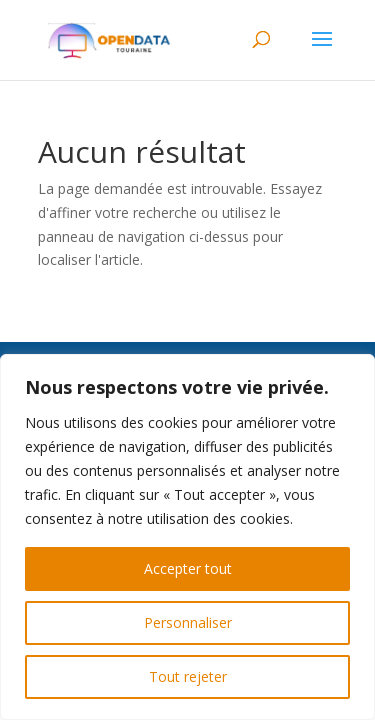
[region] (187, 537)
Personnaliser (188, 622)
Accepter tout (188, 568)
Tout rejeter (188, 676)
